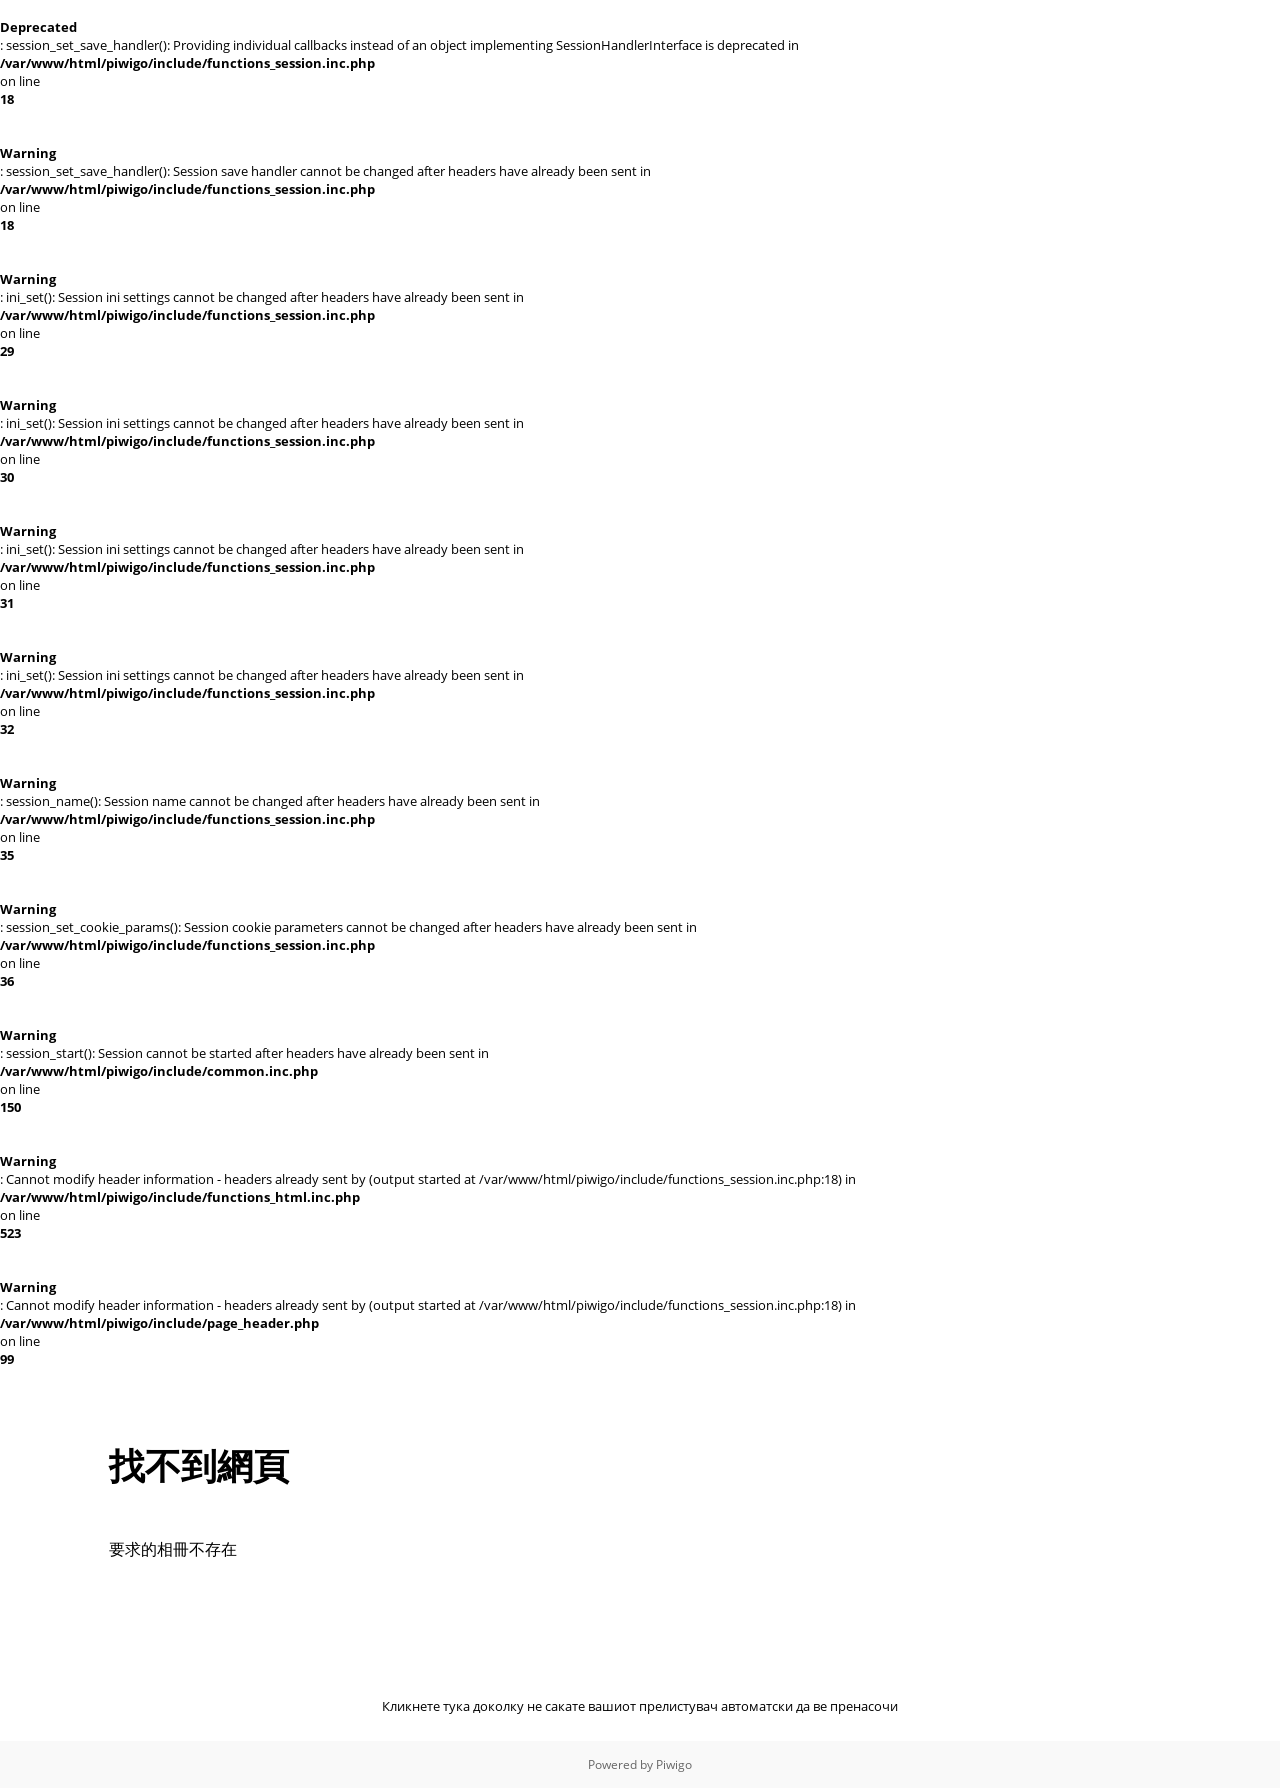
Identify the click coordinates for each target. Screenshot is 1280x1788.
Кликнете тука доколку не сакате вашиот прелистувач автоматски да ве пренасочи (640, 1706)
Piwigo (674, 1764)
